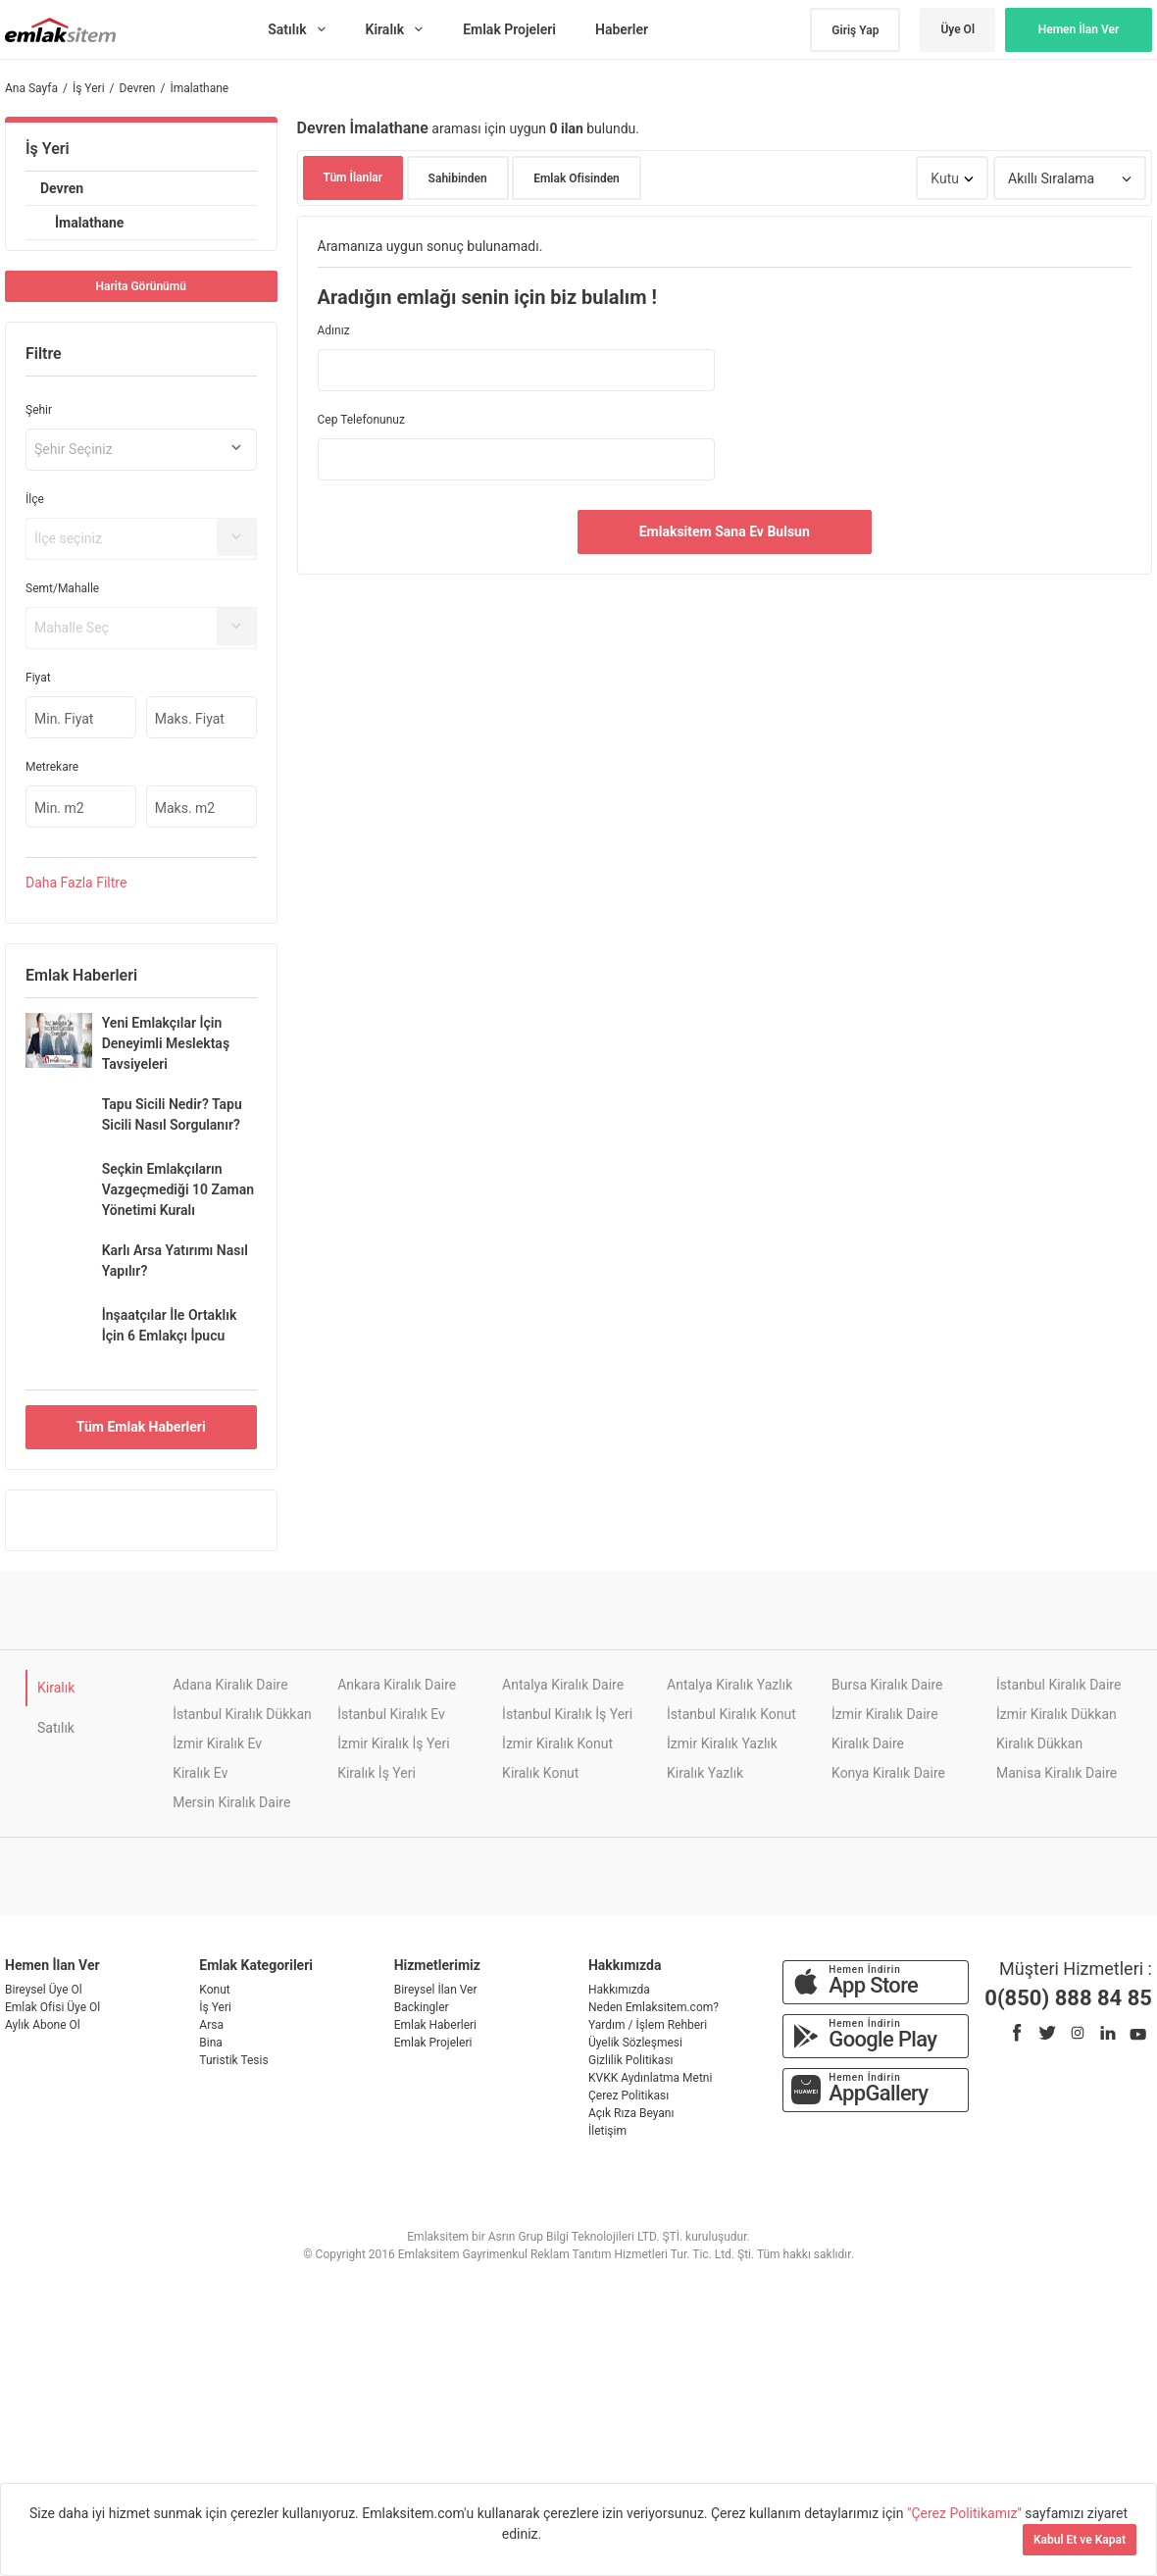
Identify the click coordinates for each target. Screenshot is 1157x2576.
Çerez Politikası (628, 2095)
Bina (211, 2042)
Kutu (945, 178)
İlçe (34, 499)
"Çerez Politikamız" (966, 2513)
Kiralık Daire (867, 1743)
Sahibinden (457, 178)
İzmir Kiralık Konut (557, 1743)
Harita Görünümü (141, 286)
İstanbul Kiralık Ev (391, 1714)
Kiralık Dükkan (1039, 1743)
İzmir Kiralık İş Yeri (393, 1743)
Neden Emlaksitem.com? (653, 2007)
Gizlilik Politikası (631, 2060)
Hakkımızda (619, 1989)
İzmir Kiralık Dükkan (1056, 1714)
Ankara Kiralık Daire (396, 1684)
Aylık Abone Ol (42, 2025)
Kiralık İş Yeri (376, 1773)
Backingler (421, 2007)
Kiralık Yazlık (705, 1773)
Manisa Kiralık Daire (1056, 1773)
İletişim (607, 2131)
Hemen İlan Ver (1079, 29)
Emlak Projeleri (433, 2042)
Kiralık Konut (540, 1773)
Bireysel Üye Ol (43, 1989)
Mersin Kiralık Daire (231, 1802)
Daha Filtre (75, 882)
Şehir (38, 410)
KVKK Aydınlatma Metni (650, 2078)
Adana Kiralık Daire (230, 1684)
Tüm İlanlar (353, 177)
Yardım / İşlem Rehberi (647, 2025)
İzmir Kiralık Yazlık (722, 1743)
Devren (61, 188)
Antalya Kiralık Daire (563, 1684)
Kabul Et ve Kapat (1079, 2540)
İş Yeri (47, 148)
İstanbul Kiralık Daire (1058, 1684)
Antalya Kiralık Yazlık (729, 1684)
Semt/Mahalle (62, 588)
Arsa (211, 2025)
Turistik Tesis (233, 2060)
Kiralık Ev (200, 1773)
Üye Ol (957, 29)
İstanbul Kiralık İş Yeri (567, 1714)
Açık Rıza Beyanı (631, 2113)
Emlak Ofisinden (576, 178)
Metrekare (51, 767)
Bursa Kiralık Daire (886, 1684)
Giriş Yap (855, 30)
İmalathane (89, 222)
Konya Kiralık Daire (888, 1773)
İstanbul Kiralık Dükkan (242, 1714)
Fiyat (38, 677)
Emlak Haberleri (435, 2025)
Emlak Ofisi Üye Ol (52, 2007)
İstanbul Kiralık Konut (731, 1714)
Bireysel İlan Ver (436, 1989)
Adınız (334, 330)
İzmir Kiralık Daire (884, 1714)
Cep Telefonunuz (361, 420)
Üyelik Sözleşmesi (635, 2042)
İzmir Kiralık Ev (217, 1743)
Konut (214, 1989)
